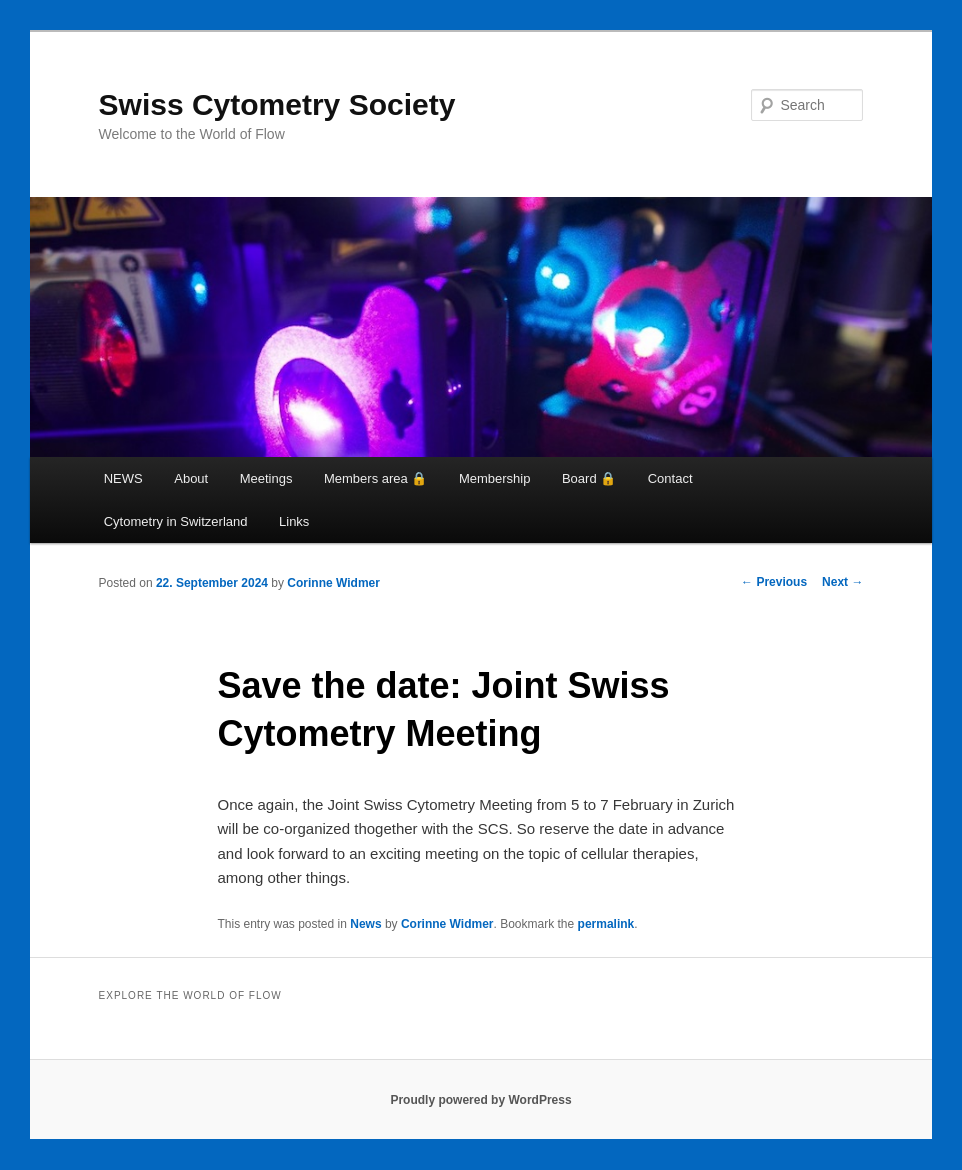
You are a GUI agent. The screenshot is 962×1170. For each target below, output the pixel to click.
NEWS (123, 478)
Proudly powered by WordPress (480, 1100)
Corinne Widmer (333, 583)
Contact (670, 478)
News (365, 924)
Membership (495, 478)
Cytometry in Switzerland (176, 521)
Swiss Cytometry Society (277, 104)
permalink (606, 924)
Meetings (266, 478)
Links (294, 521)
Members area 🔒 (375, 478)
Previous (774, 582)
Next (842, 582)
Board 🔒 (589, 478)
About (191, 478)
